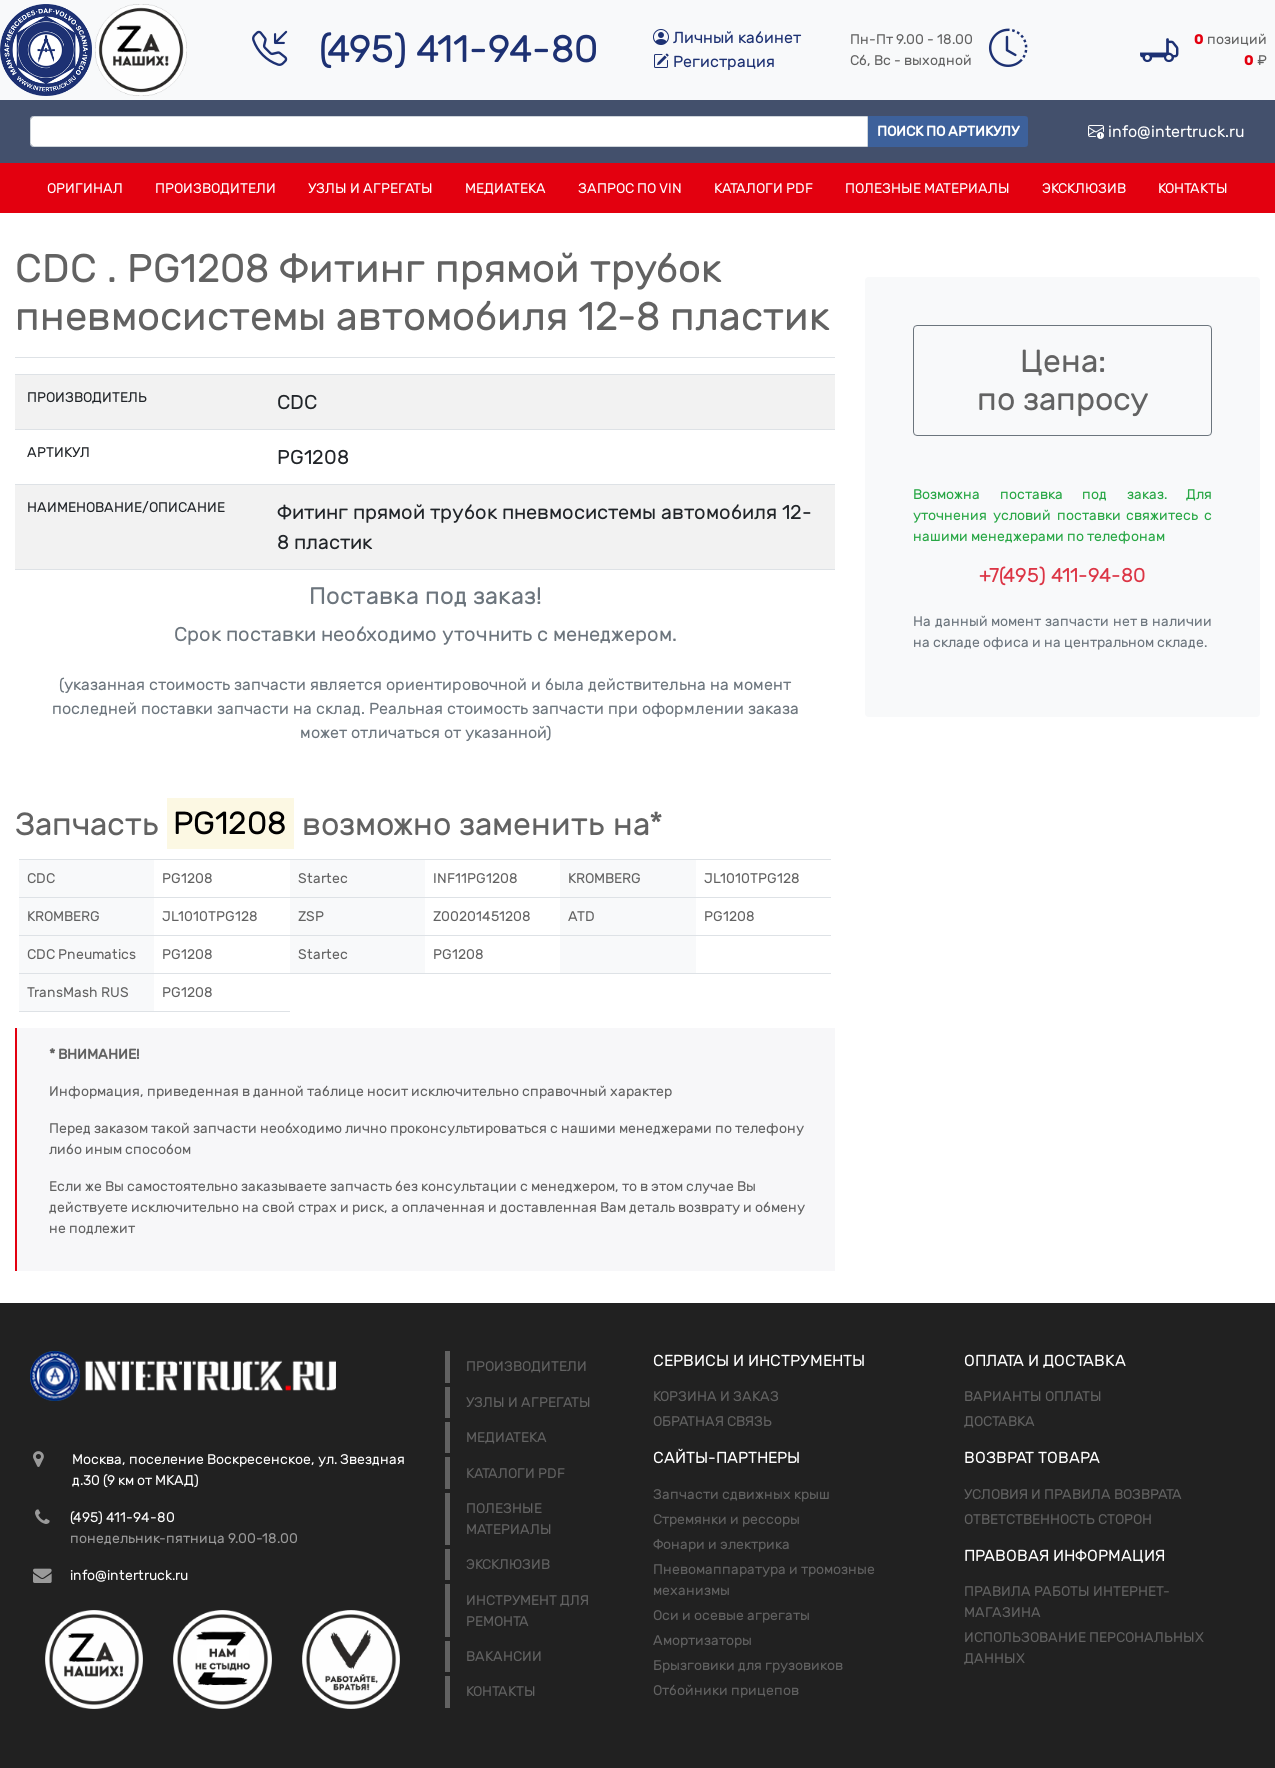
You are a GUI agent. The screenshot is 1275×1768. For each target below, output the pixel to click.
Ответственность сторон (1058, 1519)
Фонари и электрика (721, 1544)
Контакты (1193, 188)
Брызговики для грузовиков (748, 1665)
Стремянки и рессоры (726, 1519)
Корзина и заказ (716, 1396)
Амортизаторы (702, 1640)
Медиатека (505, 188)
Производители (215, 188)
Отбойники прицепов (726, 1690)
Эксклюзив (1084, 188)
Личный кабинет (727, 37)
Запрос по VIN (630, 188)
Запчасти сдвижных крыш (741, 1494)
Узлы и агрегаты (370, 188)
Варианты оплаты (1033, 1396)
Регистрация (714, 61)
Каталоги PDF (763, 188)
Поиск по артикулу (948, 131)
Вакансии (504, 1656)
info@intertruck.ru (1166, 131)
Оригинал (85, 188)
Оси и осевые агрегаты (731, 1615)
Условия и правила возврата (1073, 1494)
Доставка (999, 1421)
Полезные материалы (927, 188)
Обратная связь (712, 1421)
